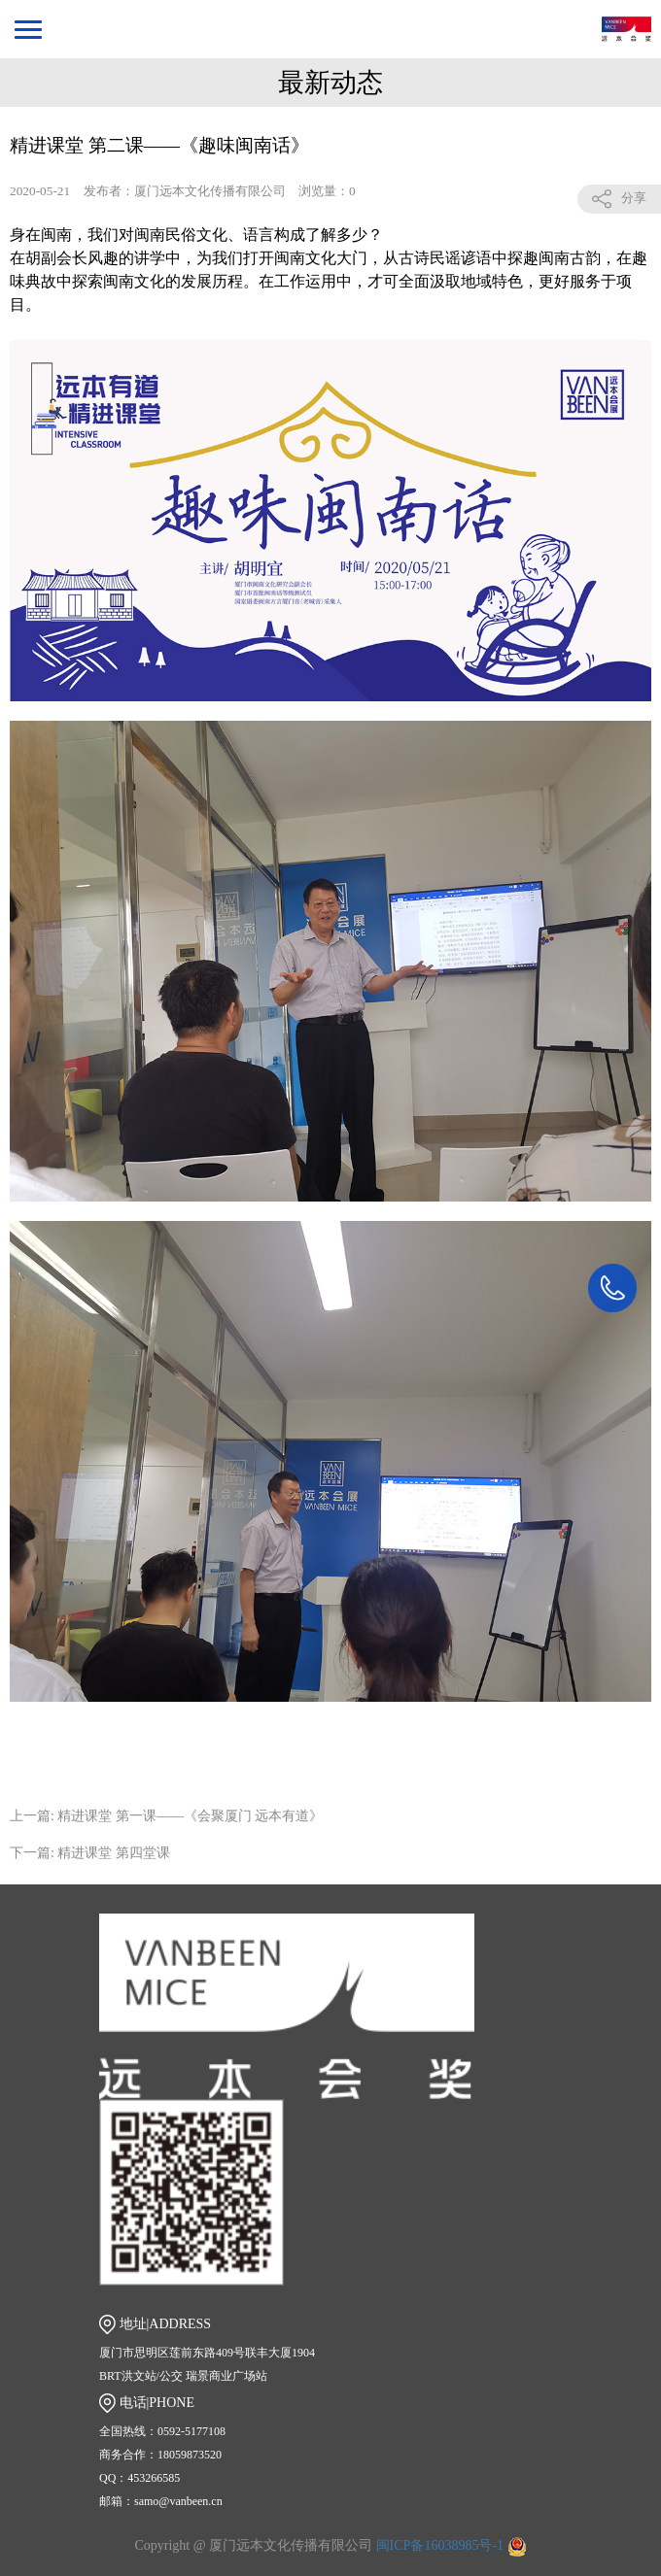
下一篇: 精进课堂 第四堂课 (90, 1853)
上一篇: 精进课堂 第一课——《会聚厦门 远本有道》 (166, 1816)
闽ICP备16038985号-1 (441, 2545)
